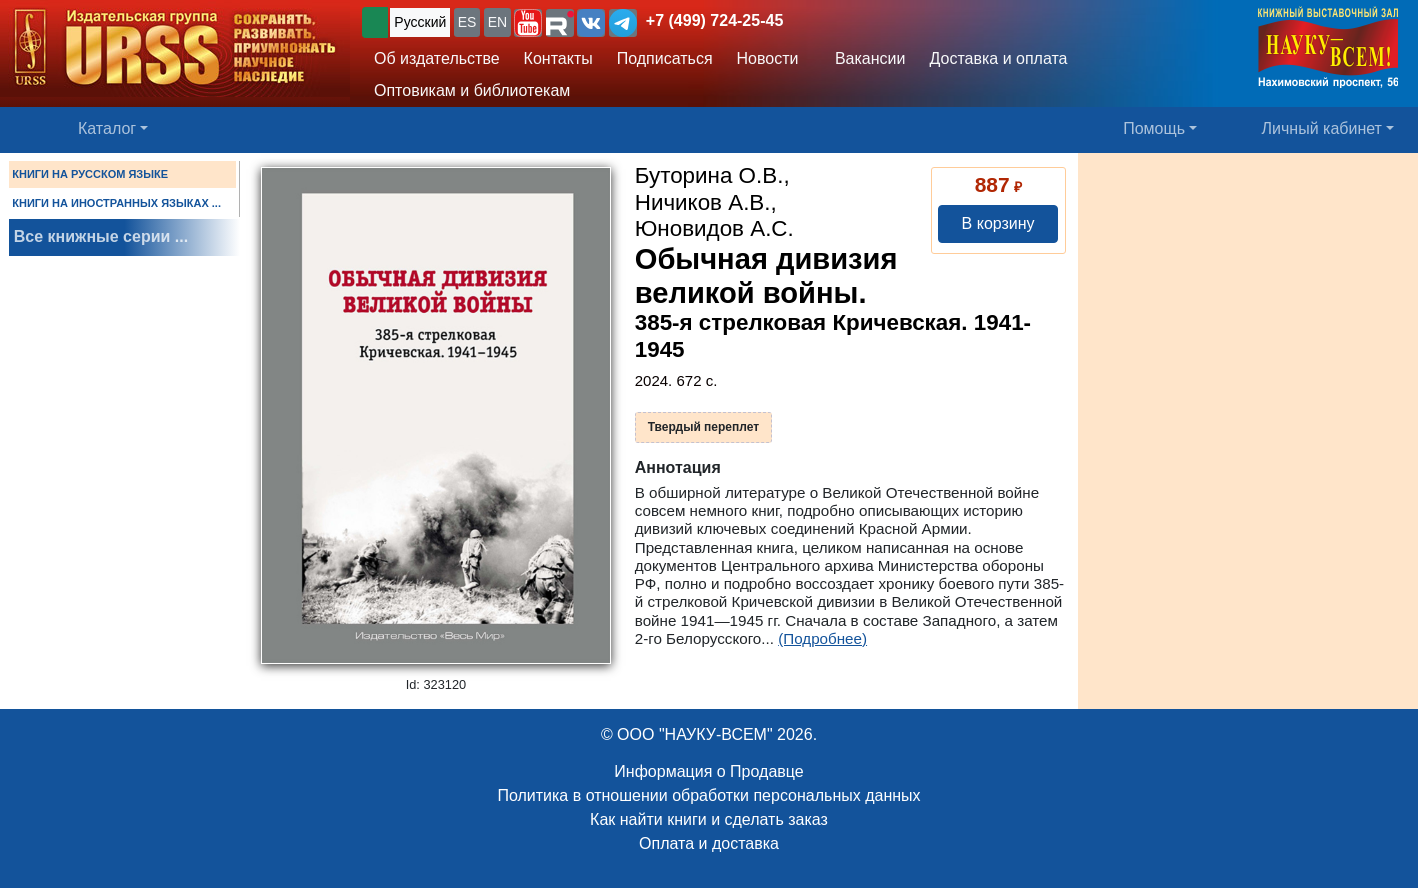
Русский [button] (420, 22)
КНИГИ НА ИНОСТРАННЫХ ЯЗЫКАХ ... (116, 203)
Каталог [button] (107, 128)
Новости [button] (768, 58)
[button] (528, 23)
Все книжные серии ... (101, 236)
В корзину (998, 223)
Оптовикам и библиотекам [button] (472, 90)
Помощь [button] (1154, 128)
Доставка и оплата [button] (998, 58)
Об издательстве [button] (437, 58)
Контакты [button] (558, 58)
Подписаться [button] (665, 58)
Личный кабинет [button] (1322, 128)
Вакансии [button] (865, 58)
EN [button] (497, 22)
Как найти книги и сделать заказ (709, 819)
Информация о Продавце (708, 771)
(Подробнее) (822, 638)
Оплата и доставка (709, 843)
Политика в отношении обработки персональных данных (708, 795)
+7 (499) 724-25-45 (714, 20)
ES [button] (467, 22)
